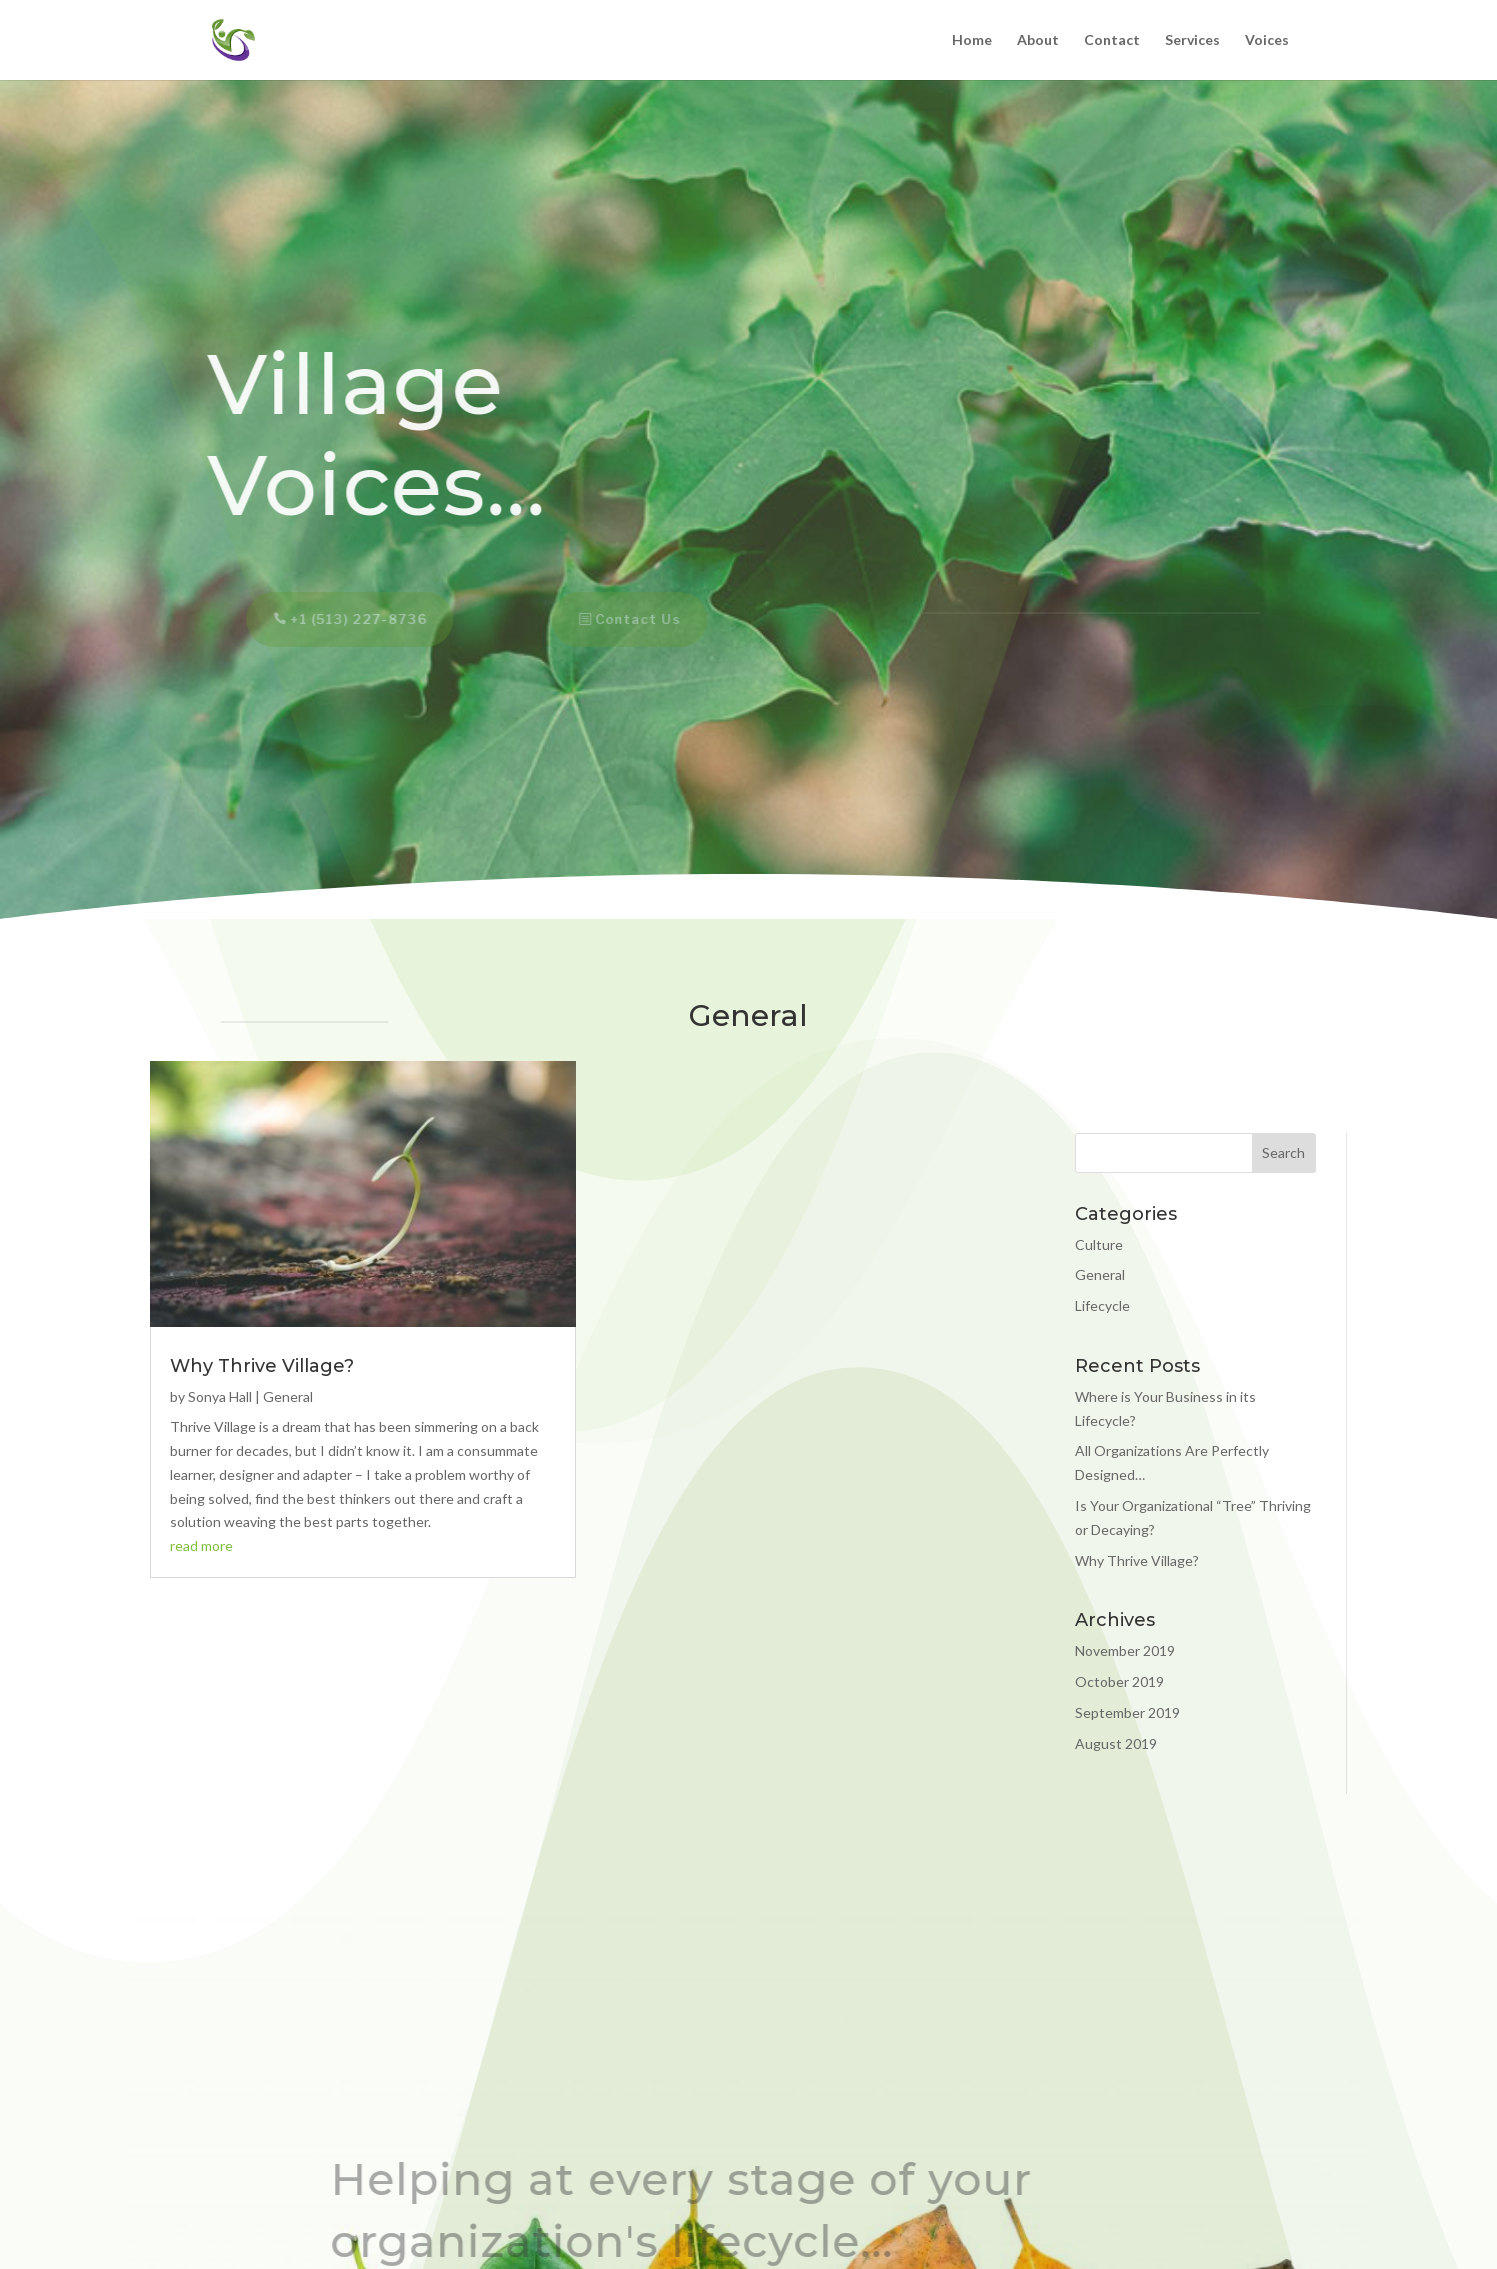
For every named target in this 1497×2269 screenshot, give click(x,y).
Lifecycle (1102, 1305)
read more (201, 1545)
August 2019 (1116, 1743)
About (1038, 40)
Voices (1267, 40)
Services (1192, 40)
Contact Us (629, 619)
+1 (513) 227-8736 (349, 619)
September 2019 (1127, 1712)
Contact (1112, 40)
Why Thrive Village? (262, 1366)
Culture (1099, 1244)
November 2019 (1125, 1650)
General (288, 1396)
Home (972, 40)
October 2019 (1119, 1681)
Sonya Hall (220, 1396)
